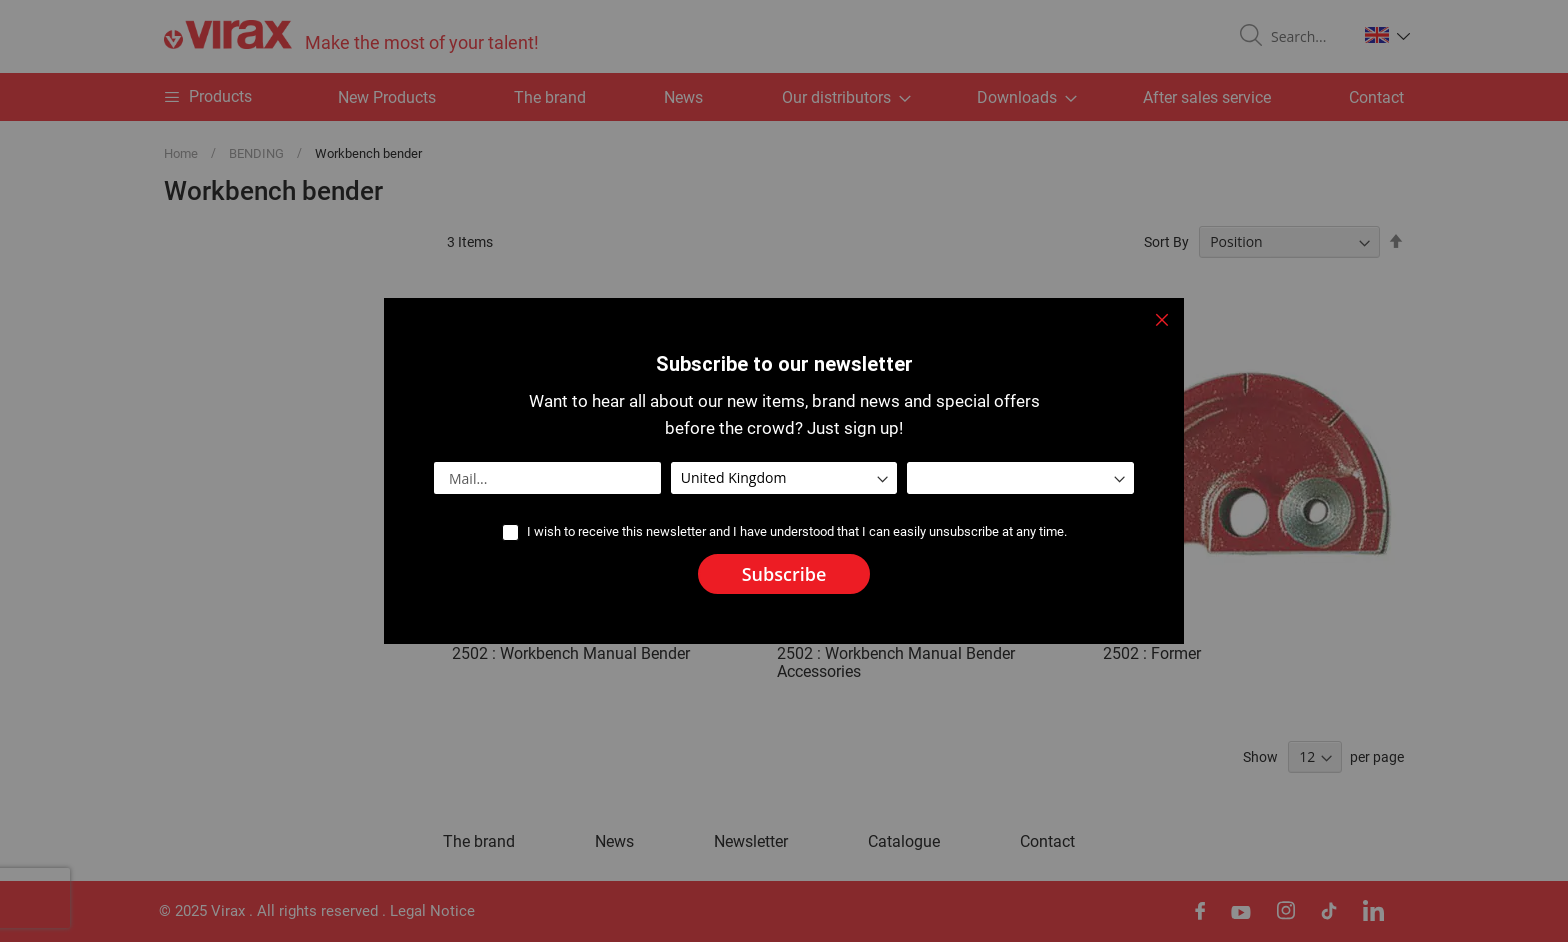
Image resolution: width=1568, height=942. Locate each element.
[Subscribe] (784, 574)
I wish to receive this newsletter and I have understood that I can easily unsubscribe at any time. (797, 531)
